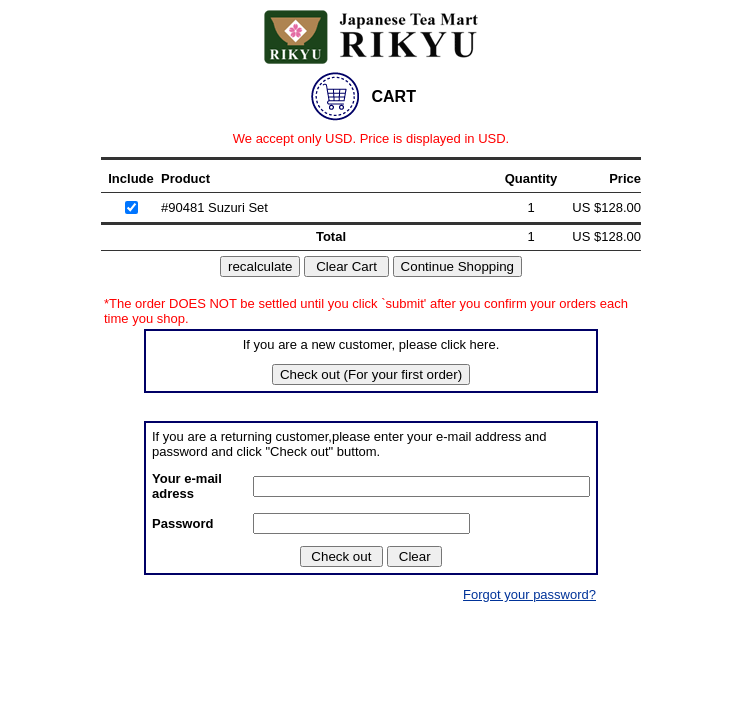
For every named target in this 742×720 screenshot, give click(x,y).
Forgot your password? (529, 594)
